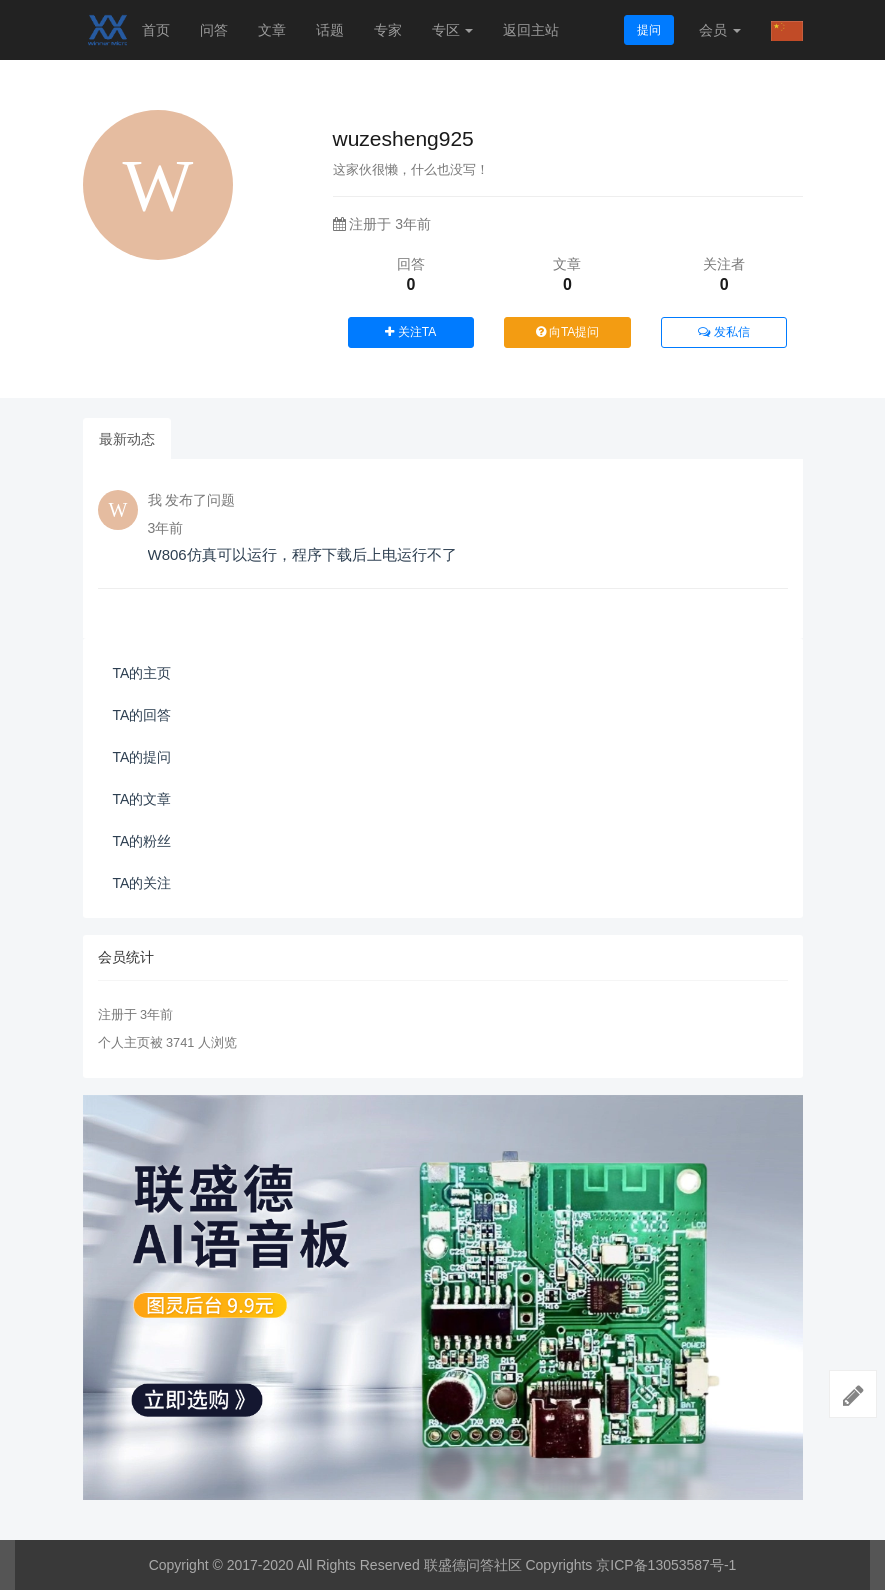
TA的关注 (142, 883)
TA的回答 (142, 715)
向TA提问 (568, 332)
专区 (453, 30)
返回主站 (531, 30)
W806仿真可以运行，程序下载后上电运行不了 (302, 554)
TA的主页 (142, 673)
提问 (649, 30)
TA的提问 (142, 757)
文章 (272, 30)
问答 (214, 30)
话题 (330, 30)
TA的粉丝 (142, 841)
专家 (388, 30)
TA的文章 (142, 799)
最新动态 (127, 439)
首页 (156, 30)
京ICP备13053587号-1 (666, 1565)
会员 (720, 30)
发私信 (723, 332)
